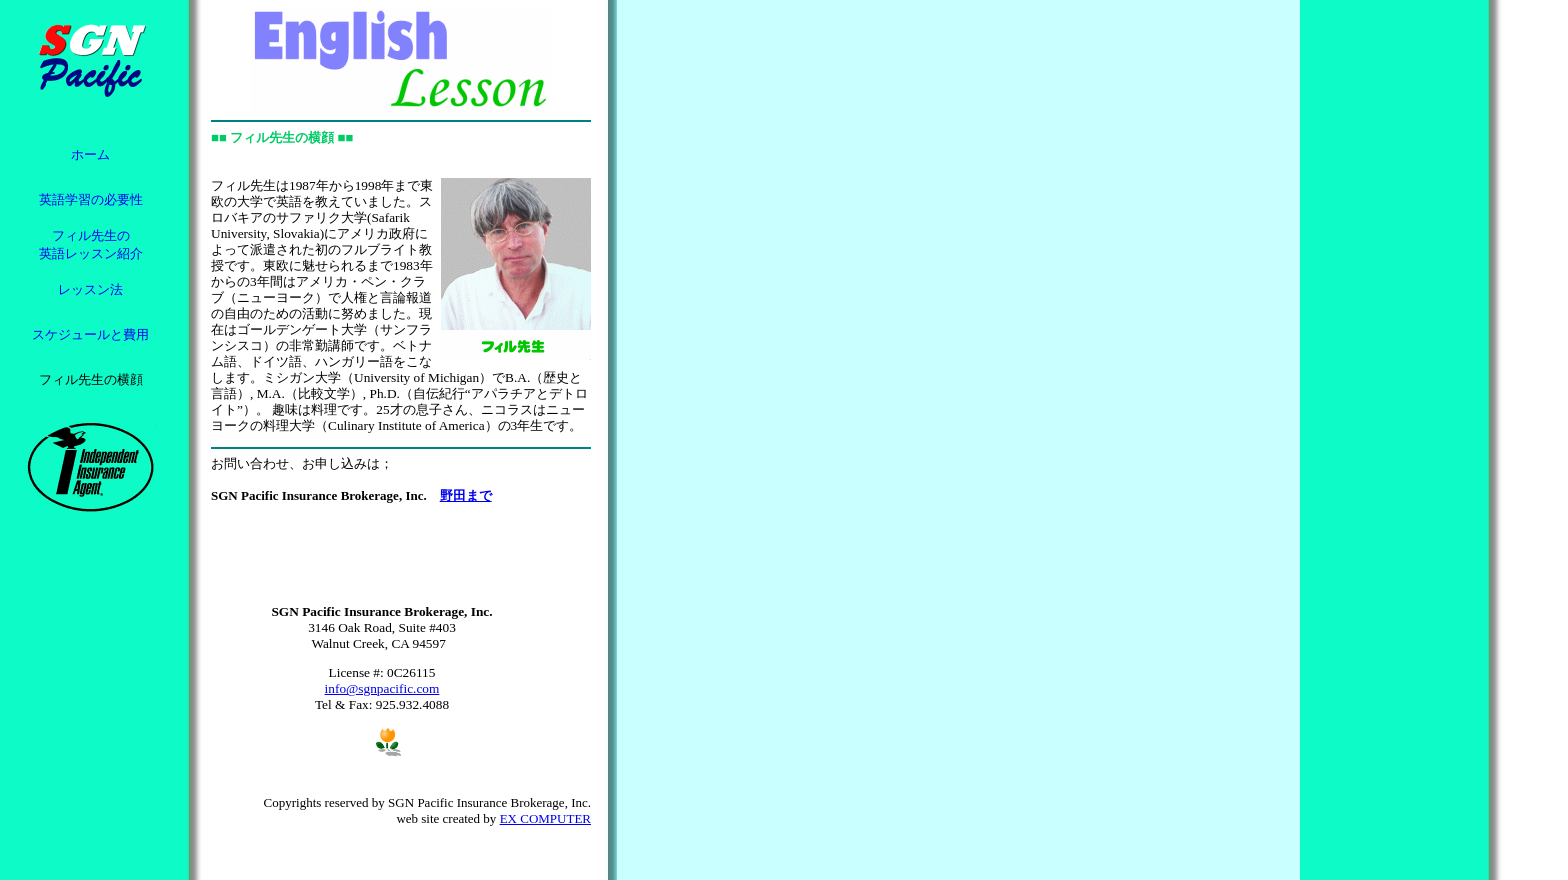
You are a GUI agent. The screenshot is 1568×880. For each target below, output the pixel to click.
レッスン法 (90, 289)
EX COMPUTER (545, 818)
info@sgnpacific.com (382, 688)
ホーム (90, 154)
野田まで (466, 495)
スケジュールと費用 (90, 334)
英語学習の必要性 (91, 199)
